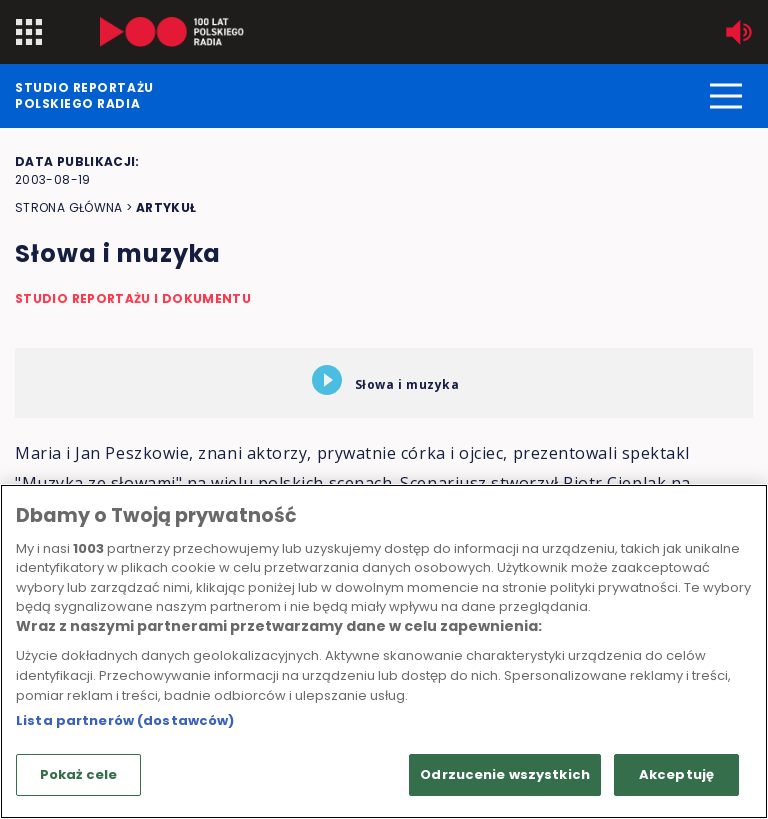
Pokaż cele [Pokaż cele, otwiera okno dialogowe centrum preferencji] (78, 774)
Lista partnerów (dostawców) (125, 720)
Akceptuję (676, 774)
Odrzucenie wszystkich (505, 774)
